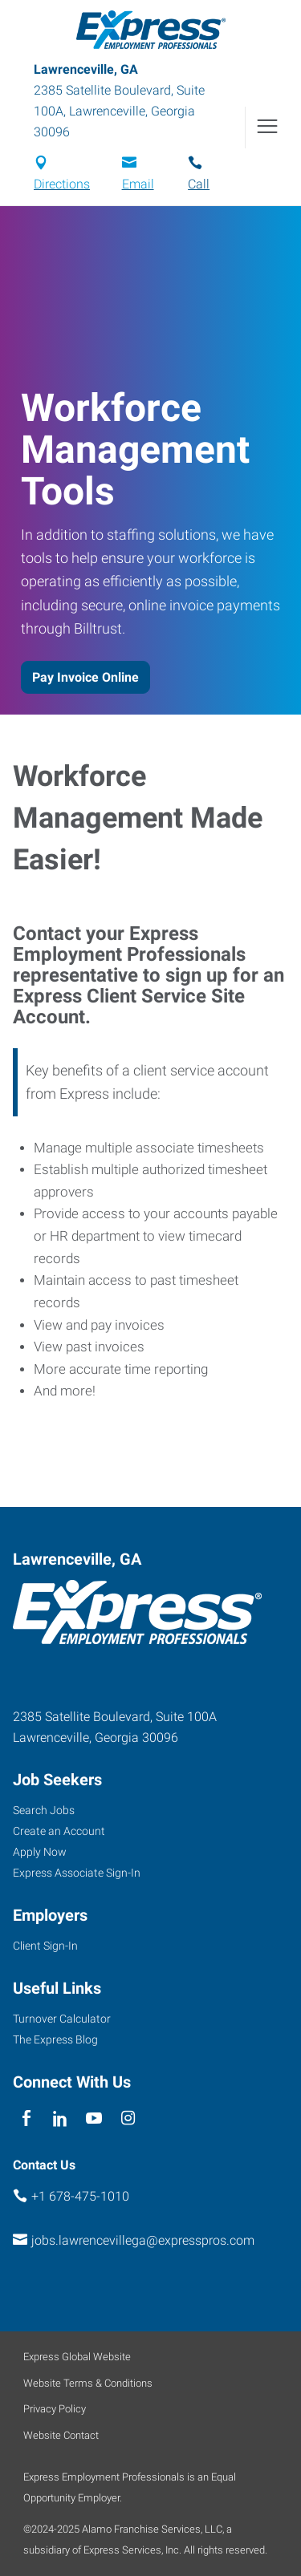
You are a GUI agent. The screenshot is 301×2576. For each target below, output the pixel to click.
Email (138, 184)
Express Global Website (77, 2357)
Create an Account (59, 1831)
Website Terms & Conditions (88, 2383)
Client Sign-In (45, 1945)
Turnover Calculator (62, 2018)
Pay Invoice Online (85, 677)
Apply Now (40, 1851)
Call (198, 184)
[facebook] (26, 2118)
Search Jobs (44, 1810)
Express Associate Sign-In (76, 1872)
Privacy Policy (54, 2409)
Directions (62, 184)
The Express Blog (55, 2039)
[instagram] (128, 2118)
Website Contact (61, 2435)
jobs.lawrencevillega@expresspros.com (142, 2240)
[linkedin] (60, 2118)
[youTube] (94, 2118)
